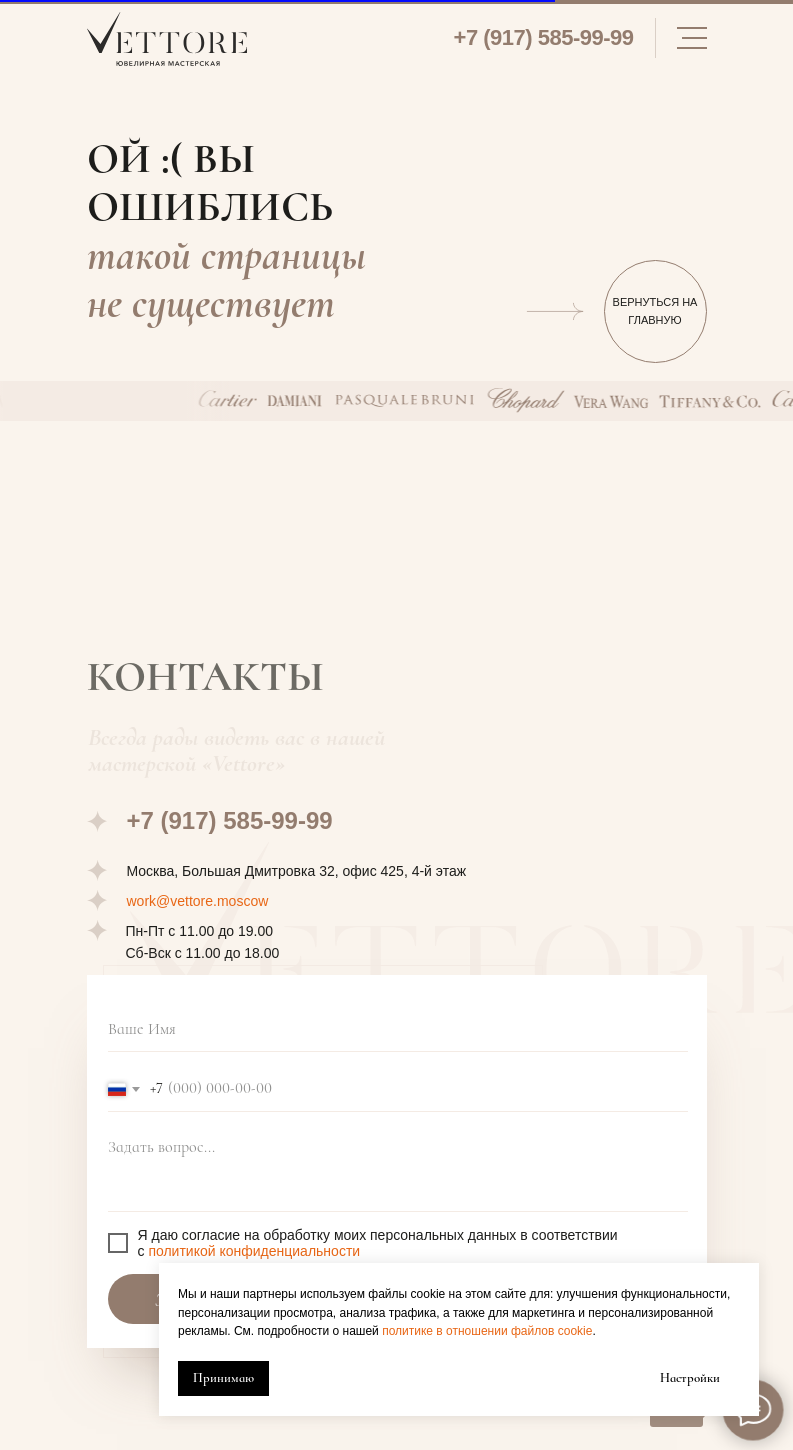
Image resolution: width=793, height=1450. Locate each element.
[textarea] (398, 1169)
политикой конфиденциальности (254, 1251)
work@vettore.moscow (198, 901)
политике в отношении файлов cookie (487, 1331)
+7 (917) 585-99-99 (544, 37)
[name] (398, 1029)
